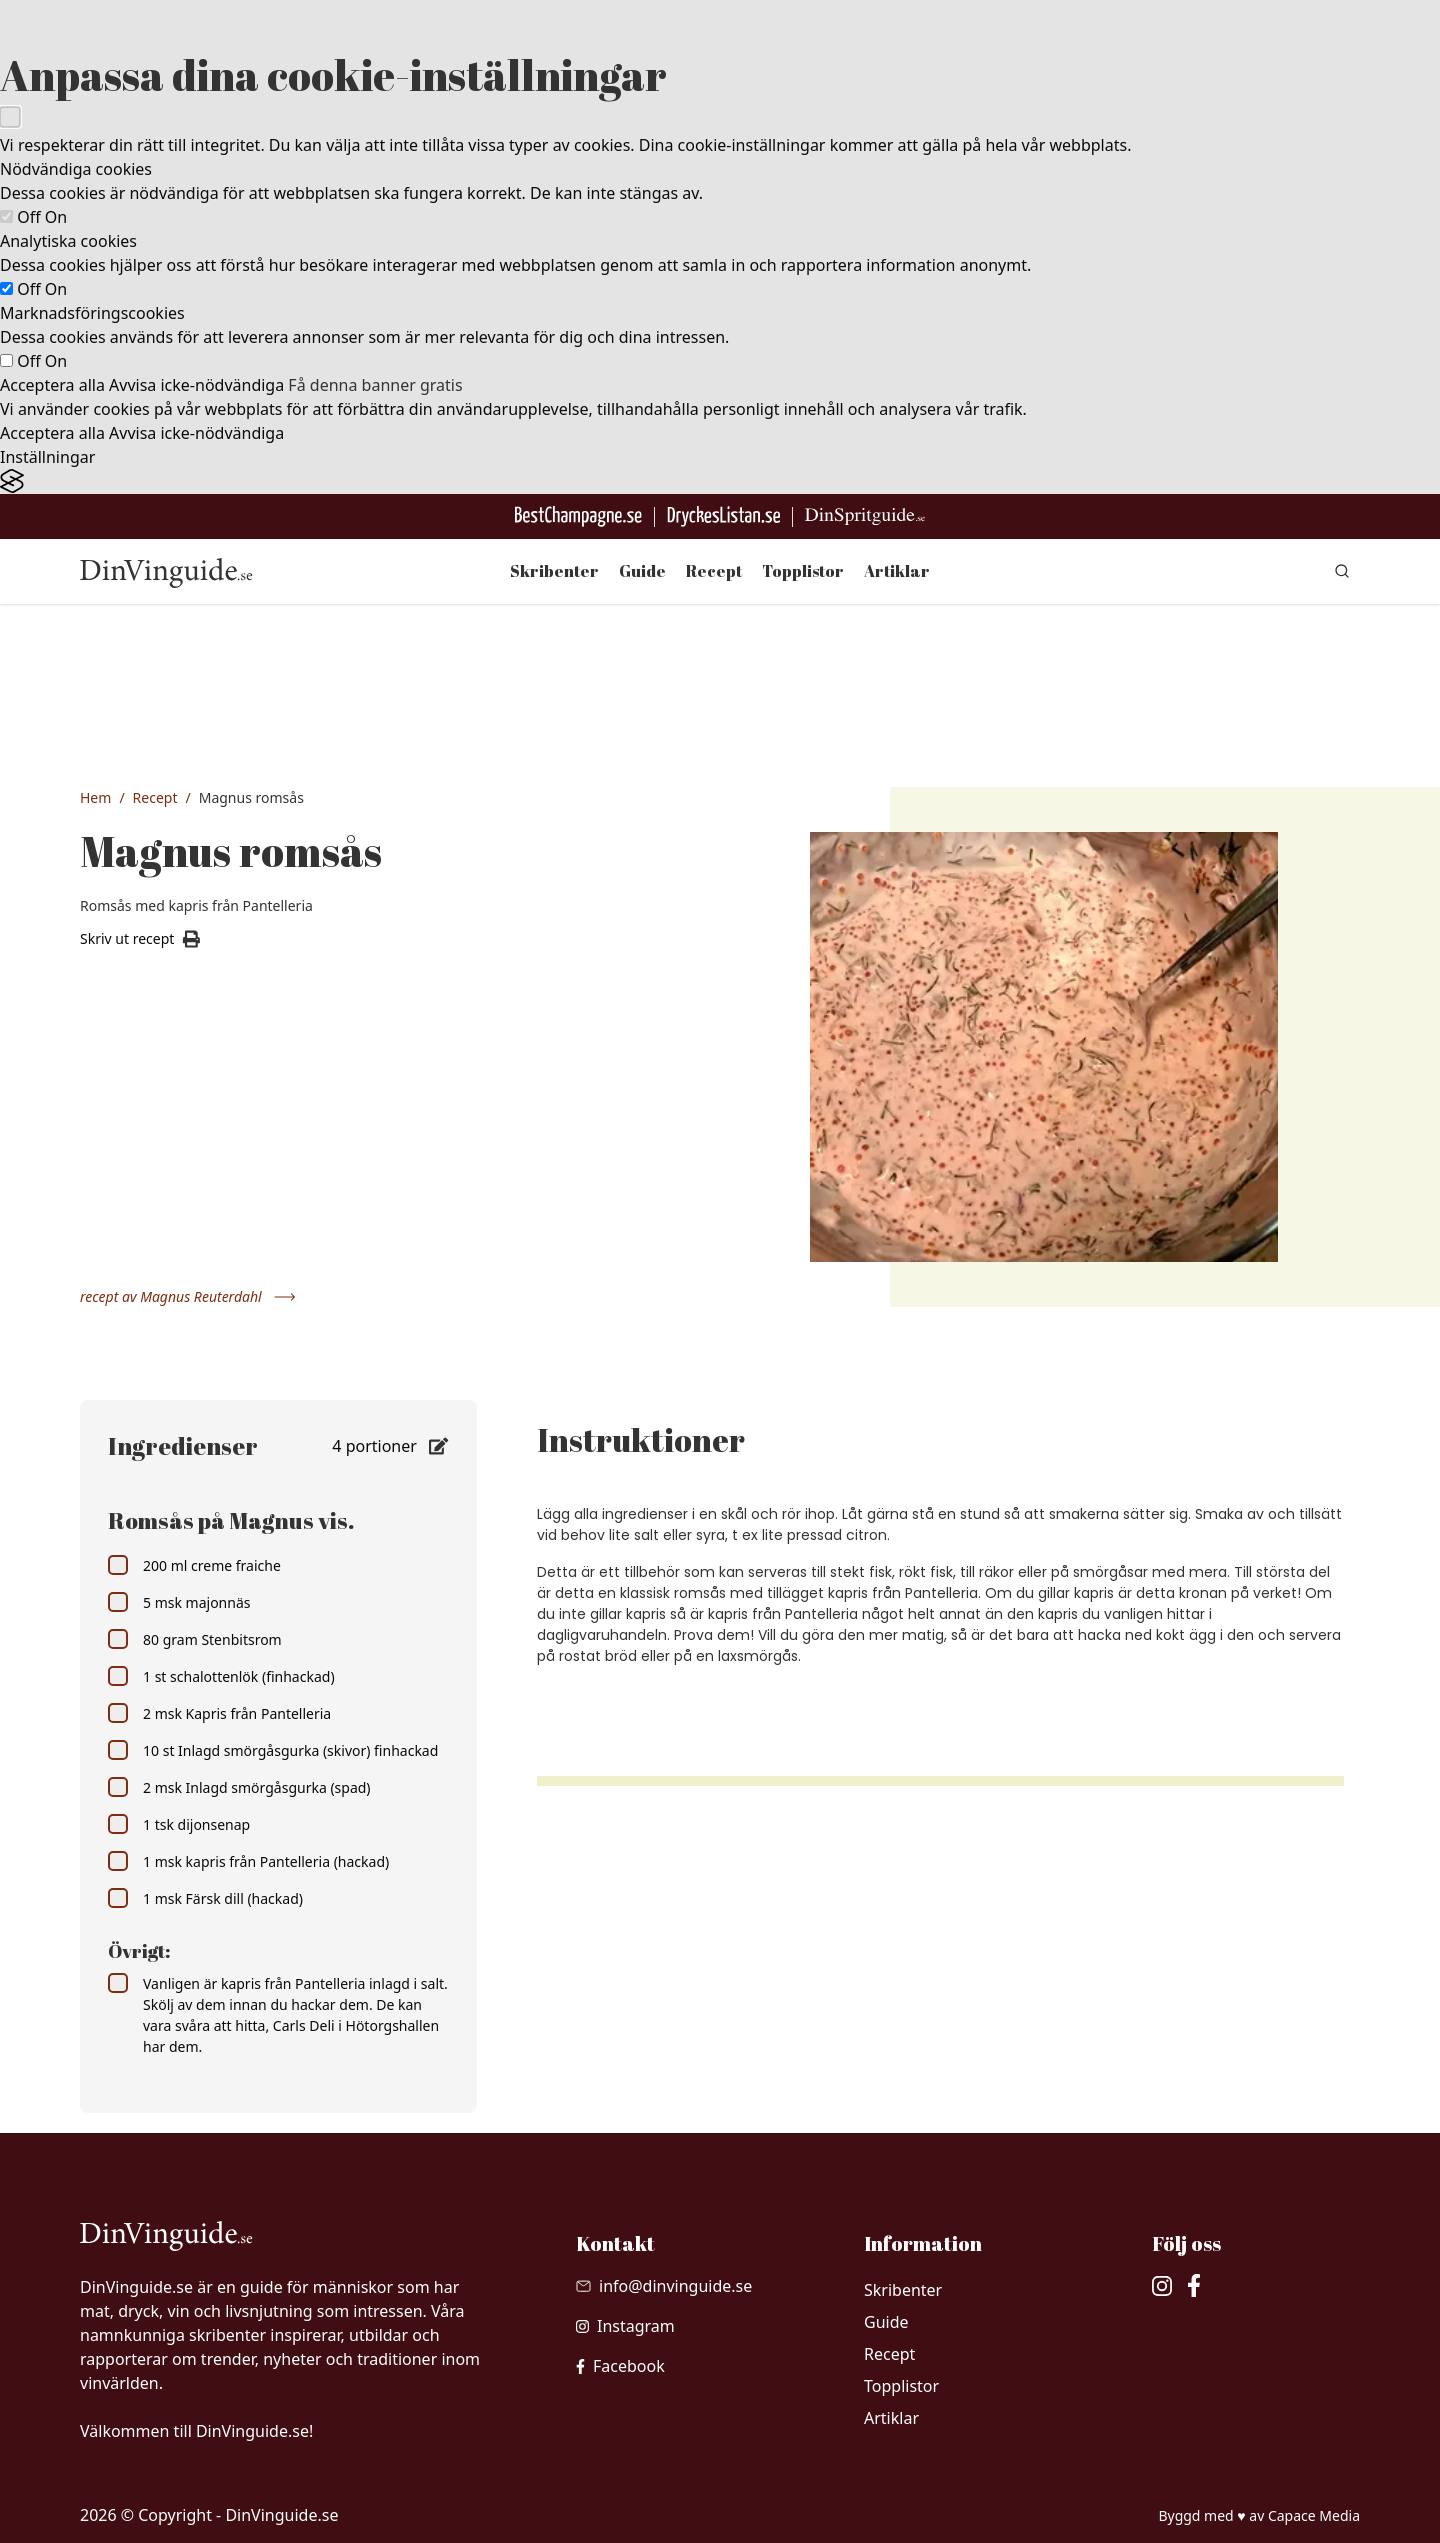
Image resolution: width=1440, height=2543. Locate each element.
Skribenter (554, 571)
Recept (714, 571)
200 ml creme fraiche (194, 1565)
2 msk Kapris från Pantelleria (219, 1713)
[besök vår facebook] (620, 2366)
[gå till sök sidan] (1342, 571)
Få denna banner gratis (375, 385)
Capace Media (1314, 2515)
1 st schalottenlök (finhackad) (221, 1676)
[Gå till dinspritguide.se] (865, 516)
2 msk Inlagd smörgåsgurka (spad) (239, 1787)
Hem (95, 797)
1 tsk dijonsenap (179, 1824)
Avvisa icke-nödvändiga (196, 385)
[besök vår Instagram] (625, 2326)
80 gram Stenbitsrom (195, 1639)
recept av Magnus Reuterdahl (188, 1296)
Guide (642, 571)
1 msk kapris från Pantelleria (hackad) (248, 1861)
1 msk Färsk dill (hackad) (205, 1898)
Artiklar (897, 571)
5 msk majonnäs (179, 1602)
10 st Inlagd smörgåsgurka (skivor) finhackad (273, 1750)
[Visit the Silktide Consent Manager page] (720, 481)
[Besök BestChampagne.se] (578, 516)
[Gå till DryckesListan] (723, 516)
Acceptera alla (52, 385)
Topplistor (803, 571)
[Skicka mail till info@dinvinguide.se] (664, 2286)
